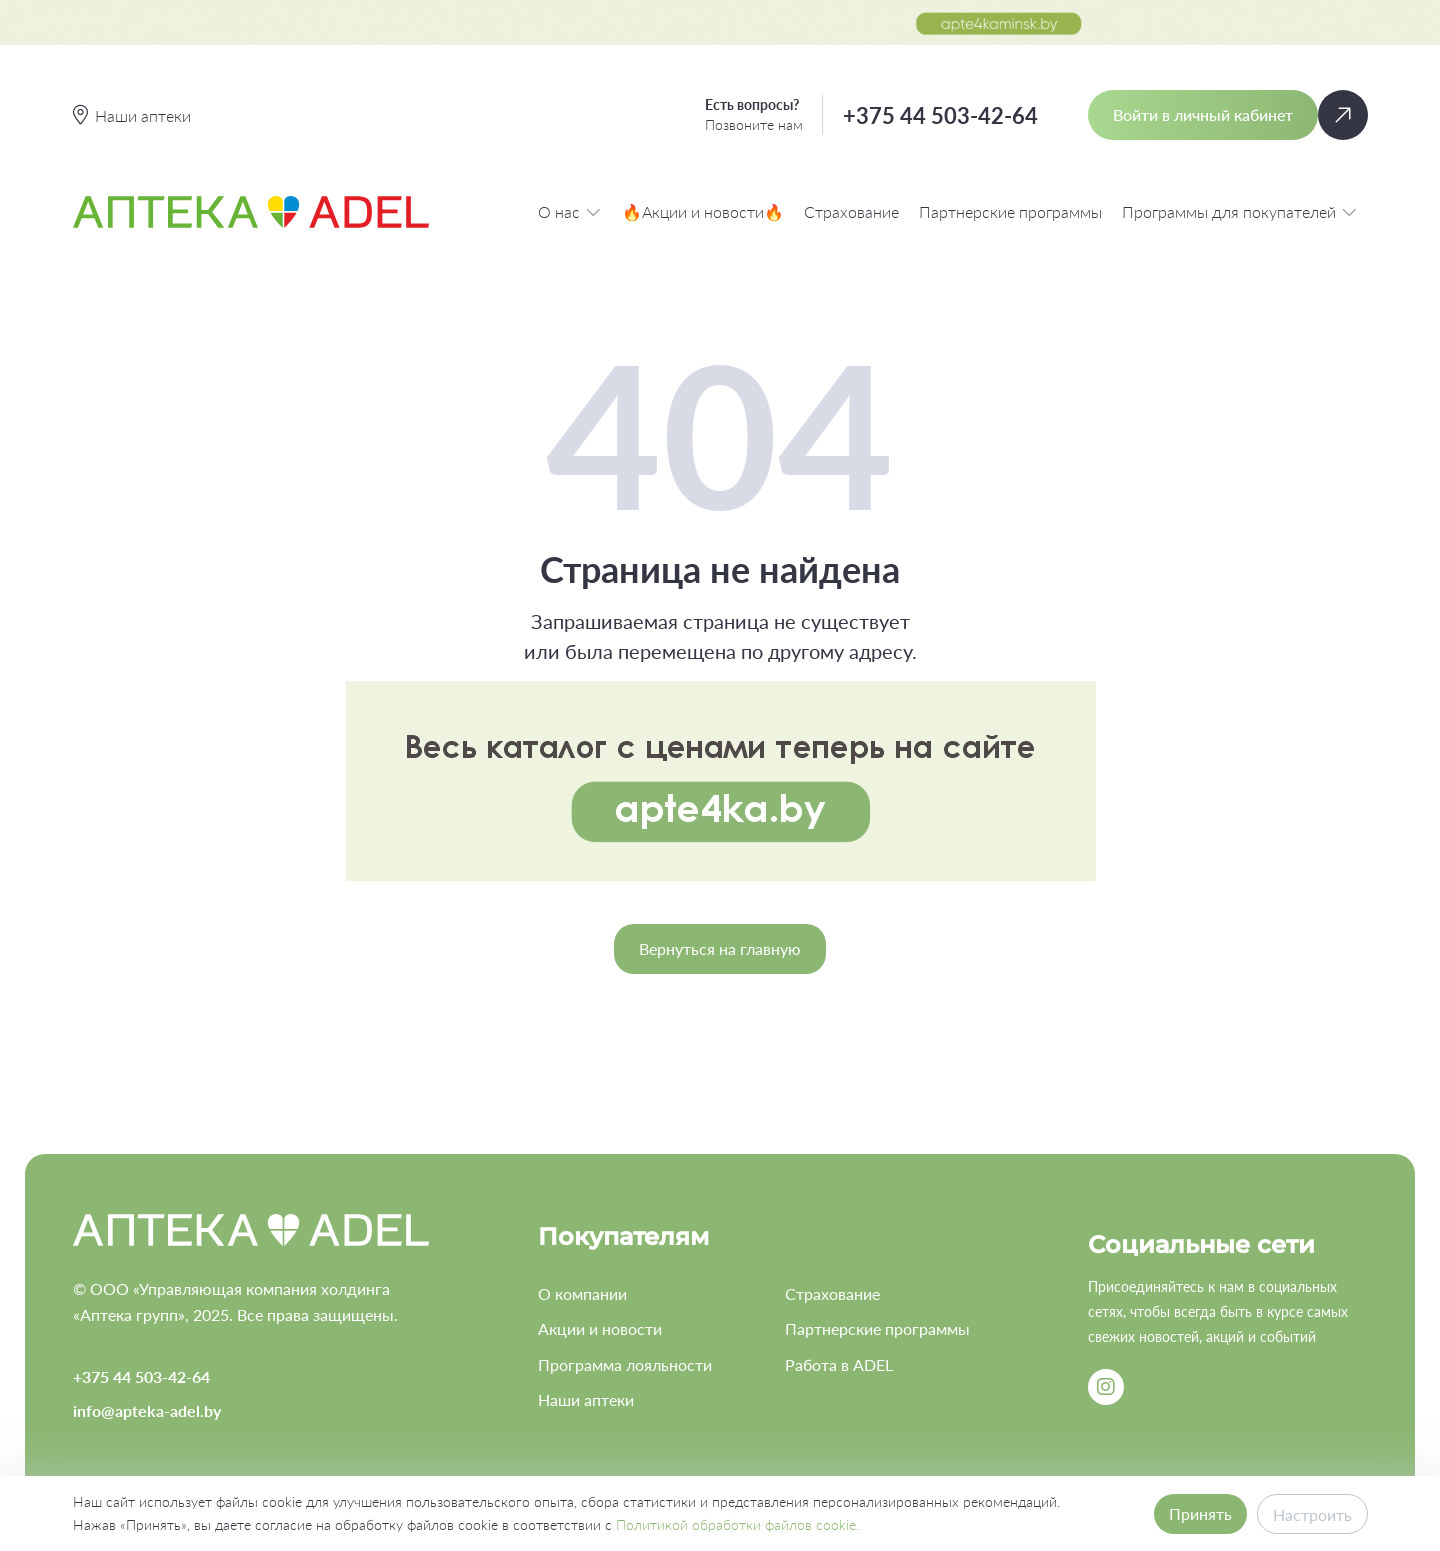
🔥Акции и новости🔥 (703, 211)
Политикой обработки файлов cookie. (737, 1524)
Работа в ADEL (839, 1364)
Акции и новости (600, 1328)
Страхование (851, 211)
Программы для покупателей (1240, 211)
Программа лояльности (625, 1364)
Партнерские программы (1010, 211)
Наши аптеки (586, 1399)
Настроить (1312, 1514)
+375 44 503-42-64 (940, 115)
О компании (582, 1293)
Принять (1200, 1513)
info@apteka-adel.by (147, 1410)
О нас (570, 211)
